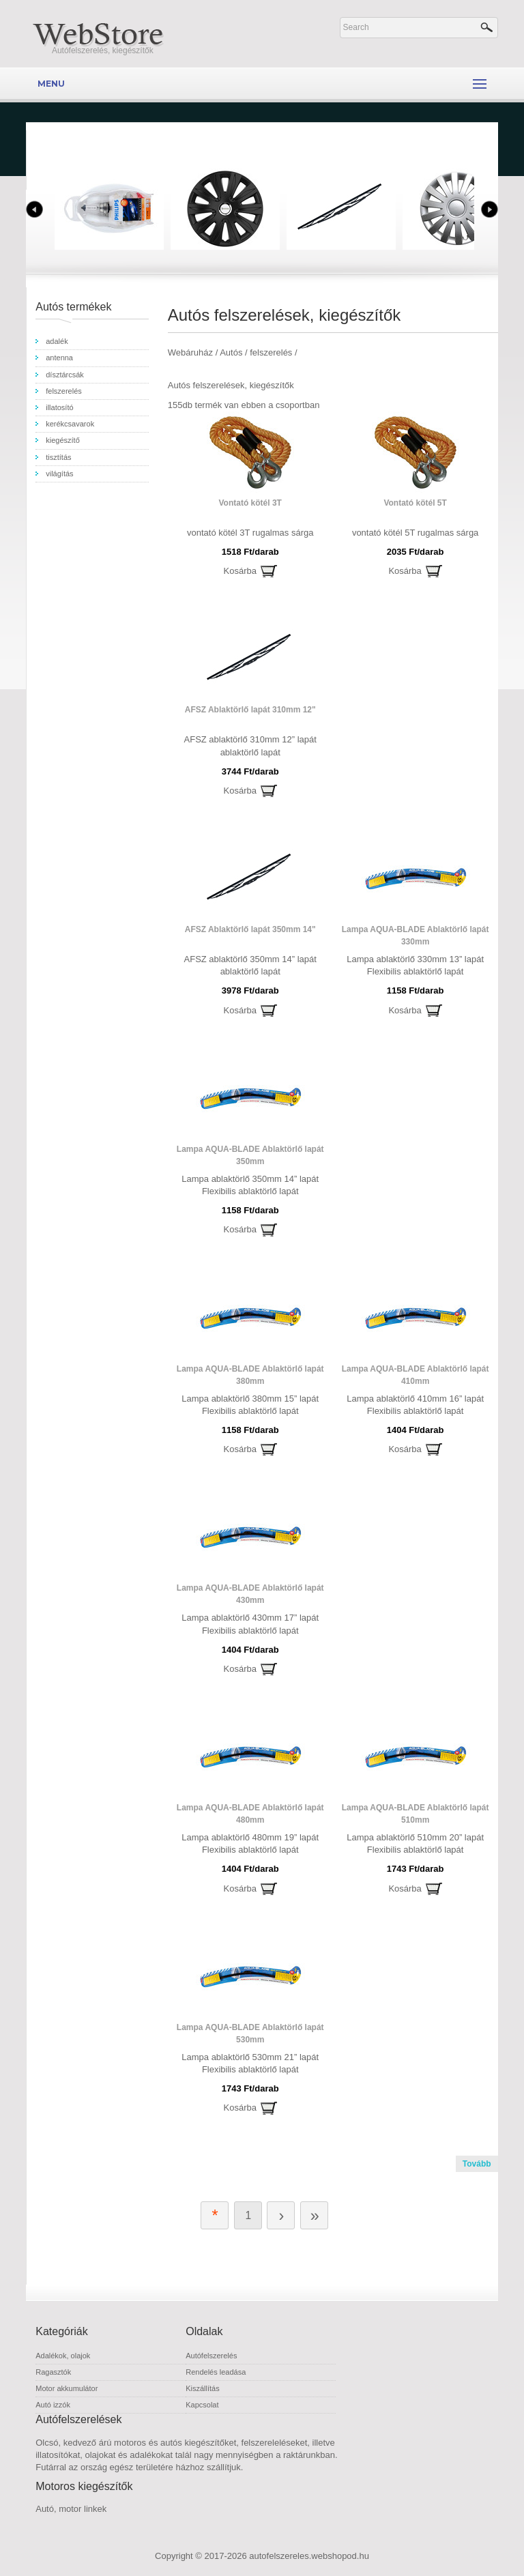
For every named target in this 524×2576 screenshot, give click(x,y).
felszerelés (64, 391)
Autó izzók (52, 2405)
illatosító (59, 407)
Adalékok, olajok (62, 2355)
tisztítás (58, 457)
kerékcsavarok (70, 424)
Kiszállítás (203, 2388)
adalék (57, 341)
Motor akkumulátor (66, 2388)
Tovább (477, 2164)
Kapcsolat (202, 2405)
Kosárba (240, 571)
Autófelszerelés (211, 2355)
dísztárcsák (65, 375)
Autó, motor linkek (70, 2509)
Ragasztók (53, 2372)
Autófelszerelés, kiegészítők (103, 50)
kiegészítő (63, 440)
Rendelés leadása (216, 2372)
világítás (59, 473)
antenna (59, 357)
